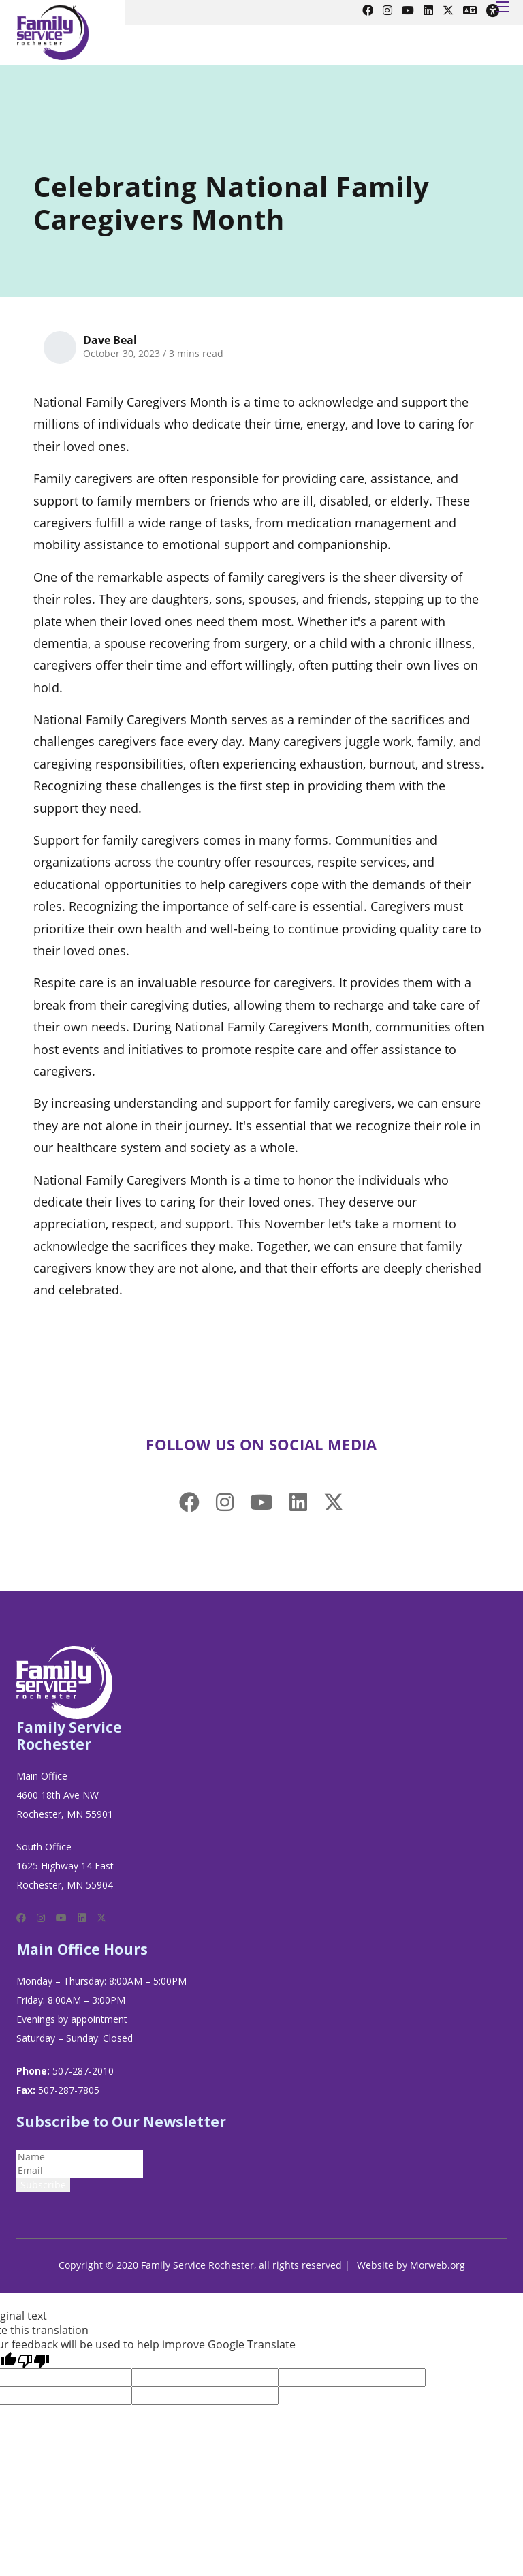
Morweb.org (437, 2265)
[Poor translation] (33, 2360)
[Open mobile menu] (502, 7)
